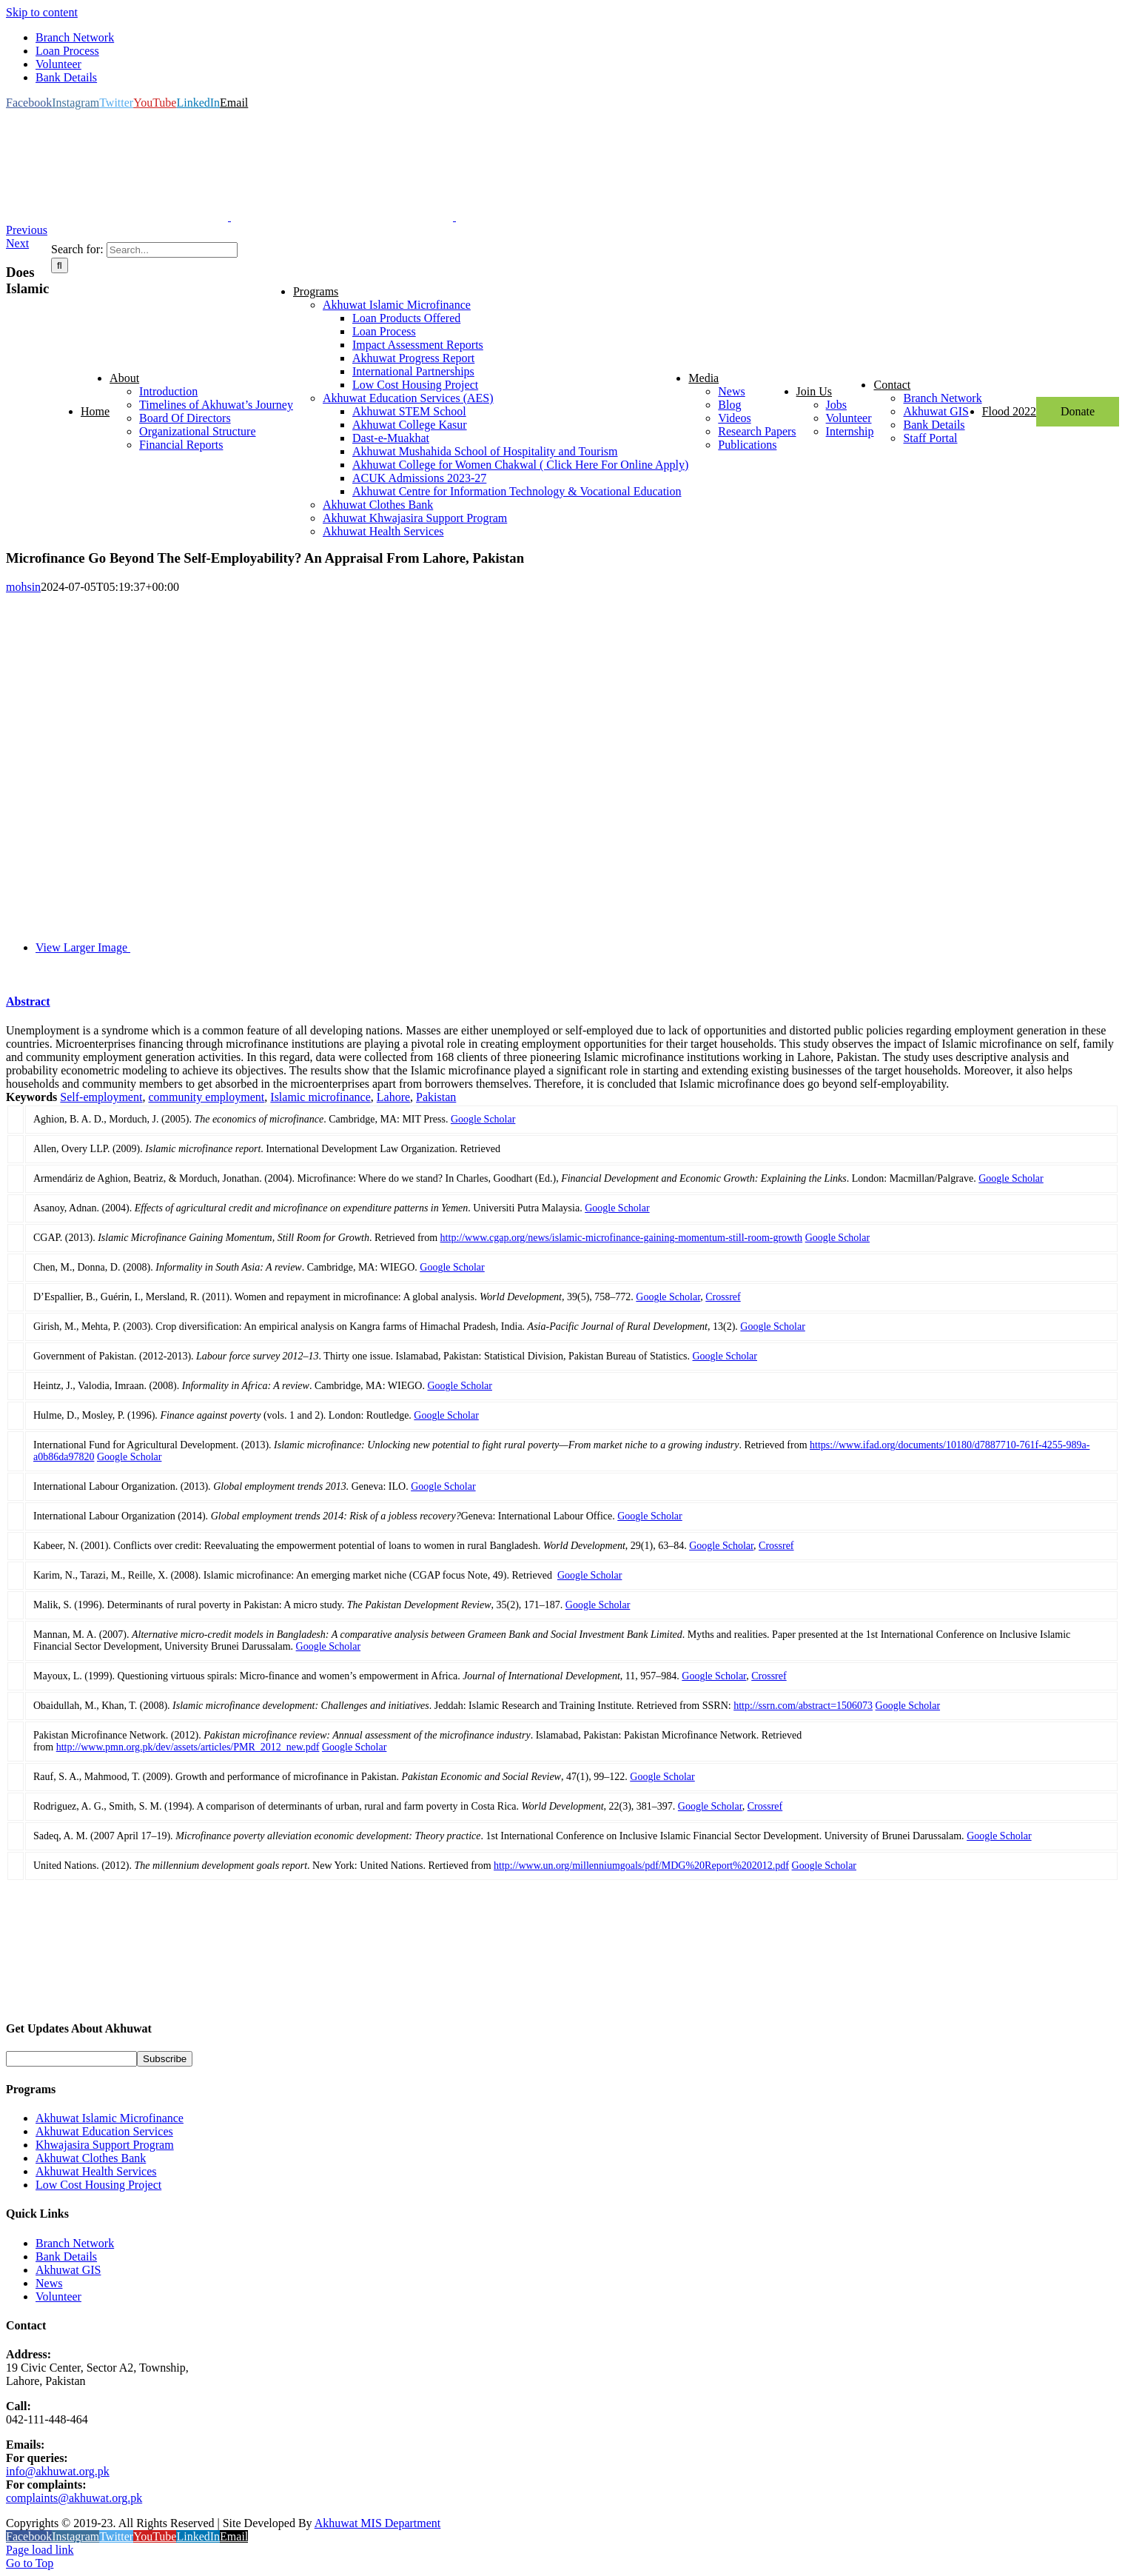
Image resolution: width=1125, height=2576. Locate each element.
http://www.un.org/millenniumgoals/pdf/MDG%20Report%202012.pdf (641, 1865)
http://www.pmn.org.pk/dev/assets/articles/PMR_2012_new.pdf (188, 1747)
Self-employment (101, 1097)
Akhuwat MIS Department (378, 2523)
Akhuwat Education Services (104, 2131)
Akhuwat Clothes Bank (91, 2158)
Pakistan (436, 1097)
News (49, 2283)
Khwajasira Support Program (105, 2144)
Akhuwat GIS (68, 2270)
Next (17, 243)
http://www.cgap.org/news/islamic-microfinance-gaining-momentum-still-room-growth (621, 1237)
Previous (26, 230)
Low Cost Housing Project (98, 2184)
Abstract (28, 1001)
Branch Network (75, 2243)
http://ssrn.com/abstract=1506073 (803, 1705)
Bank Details (66, 2256)
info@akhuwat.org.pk (58, 2471)
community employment (206, 1097)
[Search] (59, 265)
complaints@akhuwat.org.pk (74, 2498)
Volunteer (58, 2296)
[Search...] (172, 250)
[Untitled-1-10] (342, 947)
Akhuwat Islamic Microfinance (110, 2118)
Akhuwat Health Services (96, 2171)
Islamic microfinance (320, 1097)
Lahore (393, 1097)
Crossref (722, 1296)
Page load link (40, 2549)
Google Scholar (483, 1119)
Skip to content (42, 12)
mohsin (23, 587)
